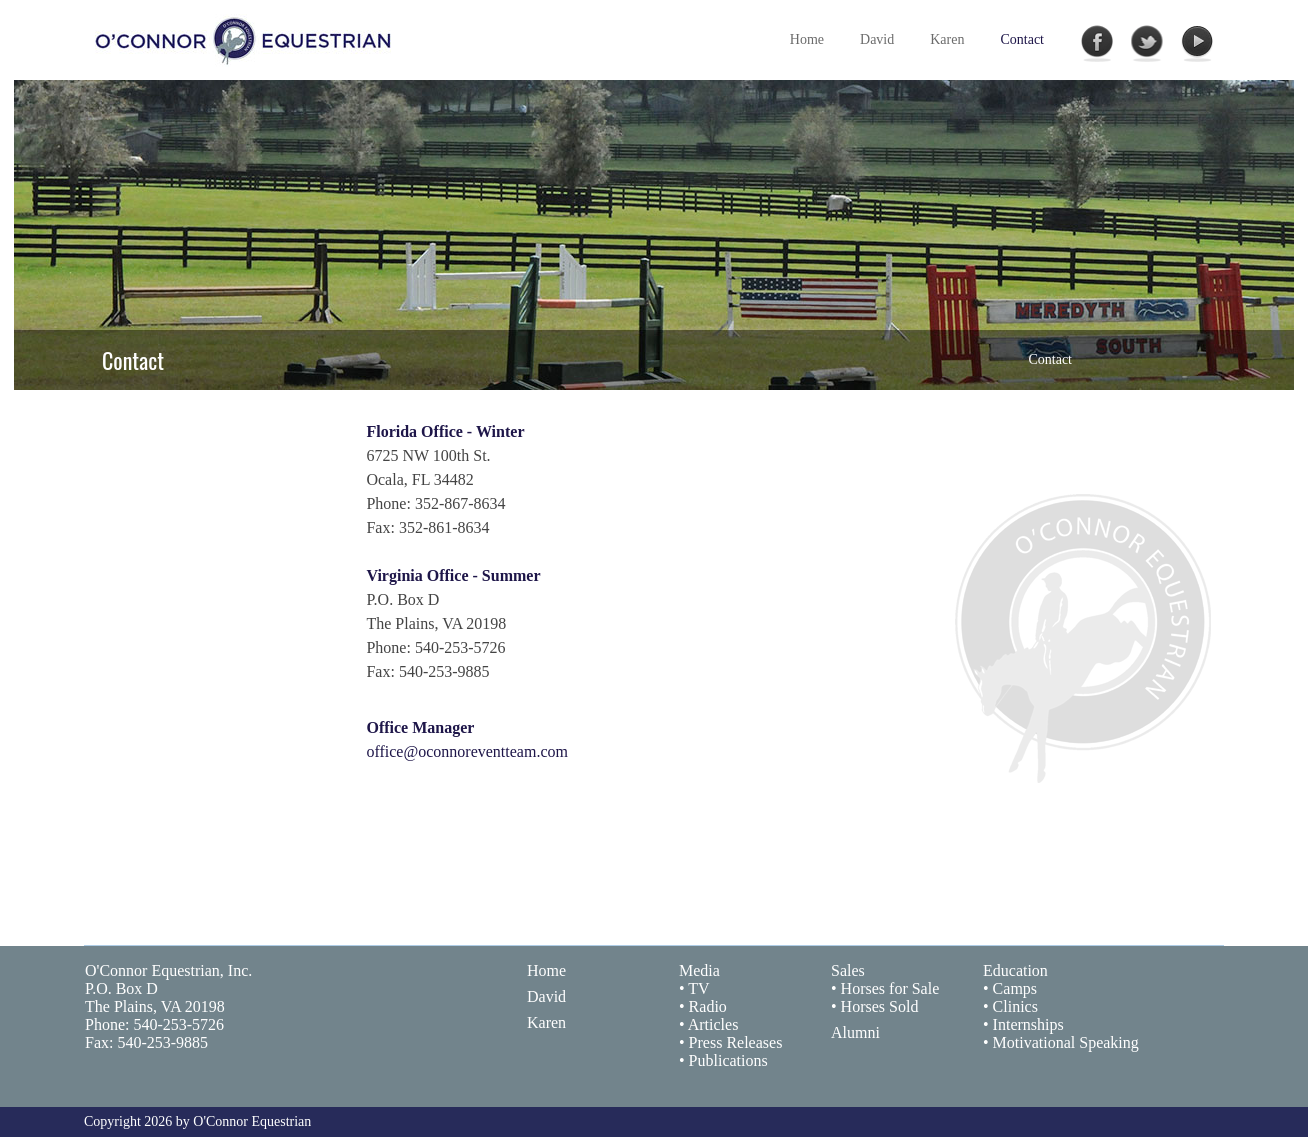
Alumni (855, 1032)
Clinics (1015, 1006)
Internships (1028, 1024)
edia (706, 970)
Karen (546, 1022)
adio (713, 1006)
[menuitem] (877, 40)
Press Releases (736, 1042)
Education (1015, 970)
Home (546, 970)
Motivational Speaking (1066, 1042)
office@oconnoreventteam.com (466, 751)
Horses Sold (880, 1006)
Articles (713, 1024)
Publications (728, 1060)
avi (549, 996)
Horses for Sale (890, 988)
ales (852, 970)
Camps (1015, 988)
